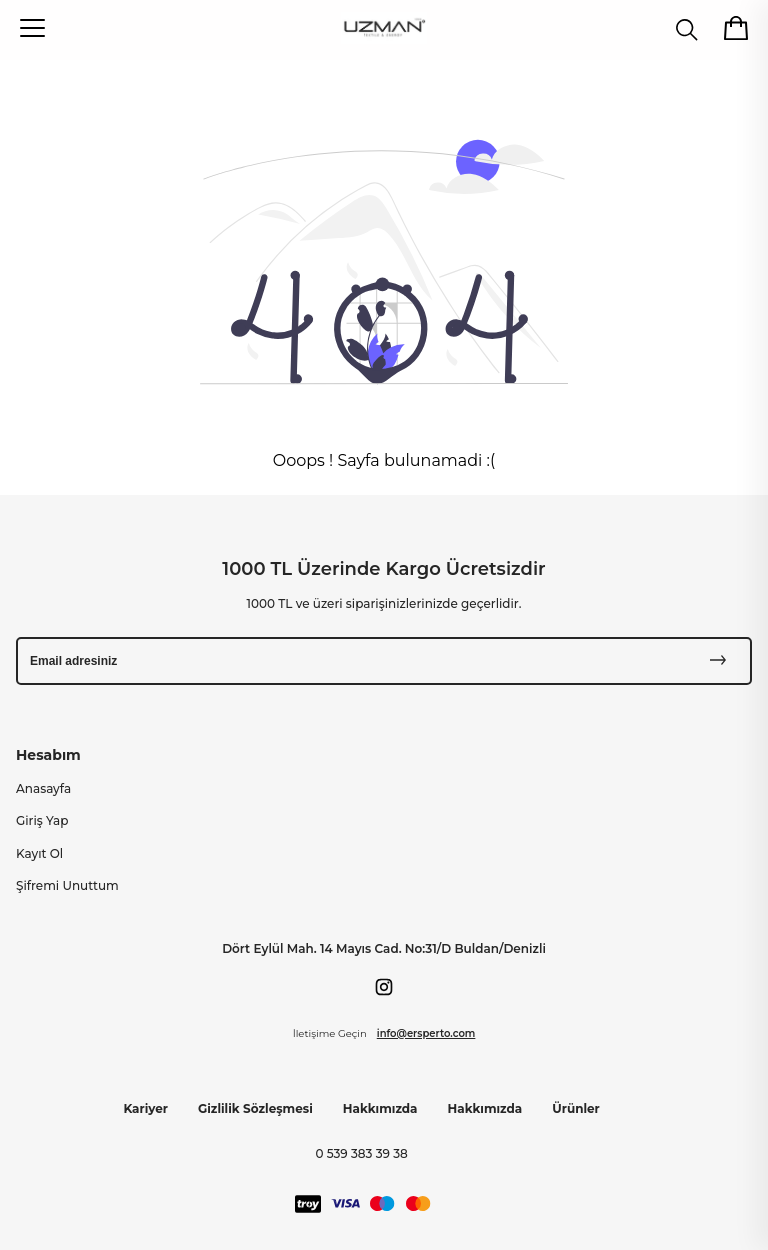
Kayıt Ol (39, 853)
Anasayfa (43, 788)
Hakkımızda (380, 1108)
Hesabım (48, 755)
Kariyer (145, 1108)
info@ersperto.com (426, 1033)
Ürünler (576, 1108)
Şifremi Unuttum (67, 885)
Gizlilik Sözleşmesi (255, 1108)
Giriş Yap (42, 820)
